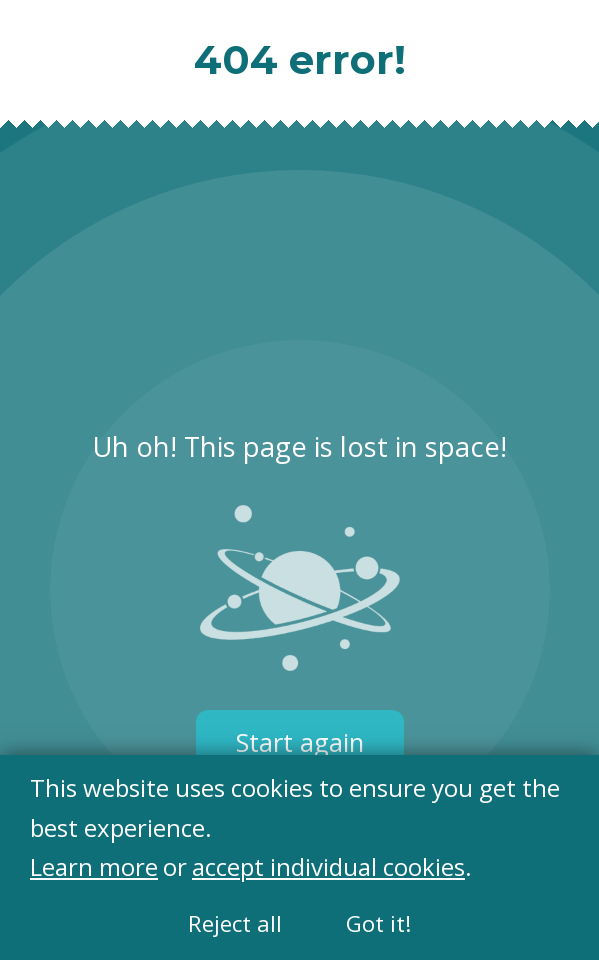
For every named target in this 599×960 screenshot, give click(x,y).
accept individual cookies (328, 867)
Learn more (94, 867)
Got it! (379, 923)
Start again (300, 742)
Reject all (235, 923)
